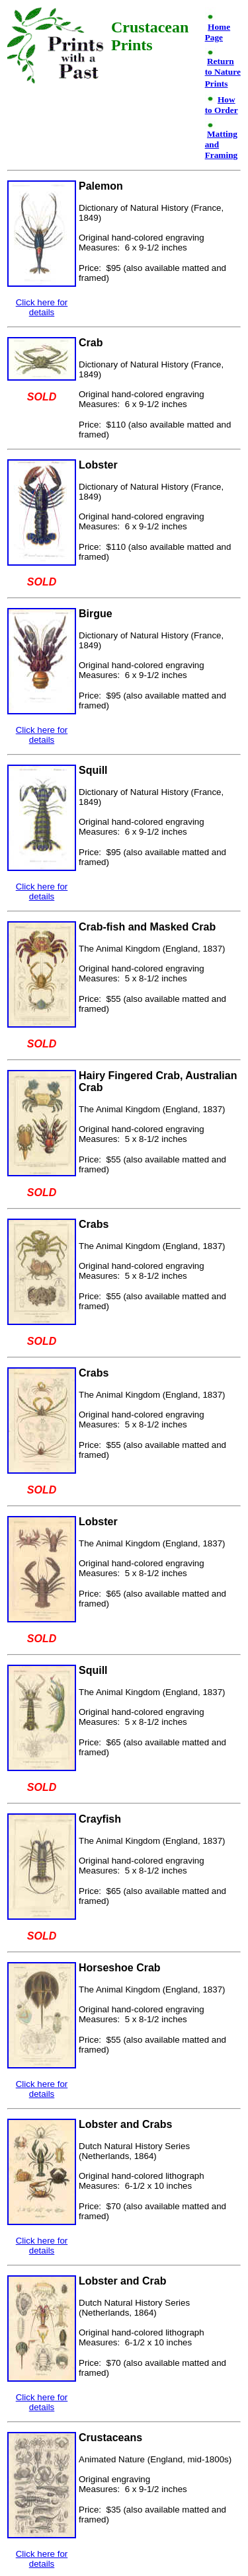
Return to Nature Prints (223, 72)
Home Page (218, 32)
